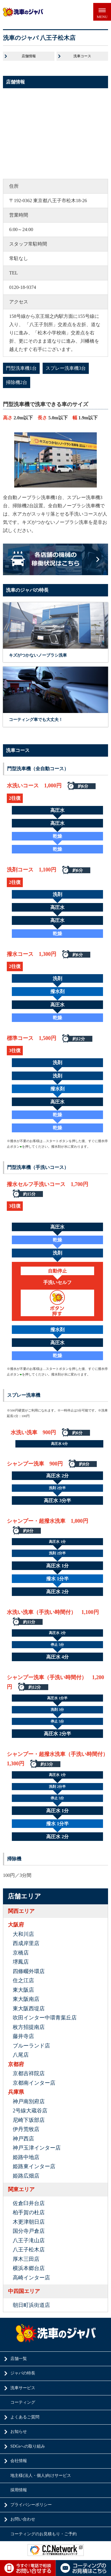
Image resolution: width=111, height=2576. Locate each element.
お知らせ (18, 2431)
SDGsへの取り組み (27, 2446)
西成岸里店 (26, 1943)
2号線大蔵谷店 (30, 2111)
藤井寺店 (23, 2036)
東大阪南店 (26, 1999)
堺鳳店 (21, 1962)
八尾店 (21, 2055)
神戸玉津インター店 (37, 2148)
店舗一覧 (18, 2358)
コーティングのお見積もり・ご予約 (43, 2534)
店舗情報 (29, 56)
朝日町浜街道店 (31, 2305)
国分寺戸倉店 (29, 2231)
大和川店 (23, 1934)
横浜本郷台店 (29, 2268)
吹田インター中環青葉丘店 (45, 2018)
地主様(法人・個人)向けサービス (40, 2475)
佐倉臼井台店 (29, 2203)
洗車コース (82, 56)
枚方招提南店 (29, 2027)
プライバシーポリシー (31, 2505)
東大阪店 (23, 1990)
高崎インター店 (31, 2278)
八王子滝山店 (29, 2240)
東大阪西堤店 (29, 2008)
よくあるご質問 (24, 2417)
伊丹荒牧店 (26, 2129)
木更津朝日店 (29, 2222)
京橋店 (21, 1953)
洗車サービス (22, 2388)
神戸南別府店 (29, 2101)
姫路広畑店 (26, 2176)
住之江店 (23, 1980)
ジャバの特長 (22, 2373)
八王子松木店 (29, 2250)
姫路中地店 (26, 2157)
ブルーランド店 (31, 2046)
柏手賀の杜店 (29, 2212)
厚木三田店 (26, 2259)
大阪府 (16, 1925)
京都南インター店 (34, 2083)
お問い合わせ (22, 2519)
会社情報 (18, 2461)
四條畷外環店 (29, 1971)
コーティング (22, 2402)
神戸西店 (23, 2139)
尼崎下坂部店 (29, 2120)
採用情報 (18, 2490)
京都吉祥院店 (29, 2073)
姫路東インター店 (34, 2166)
